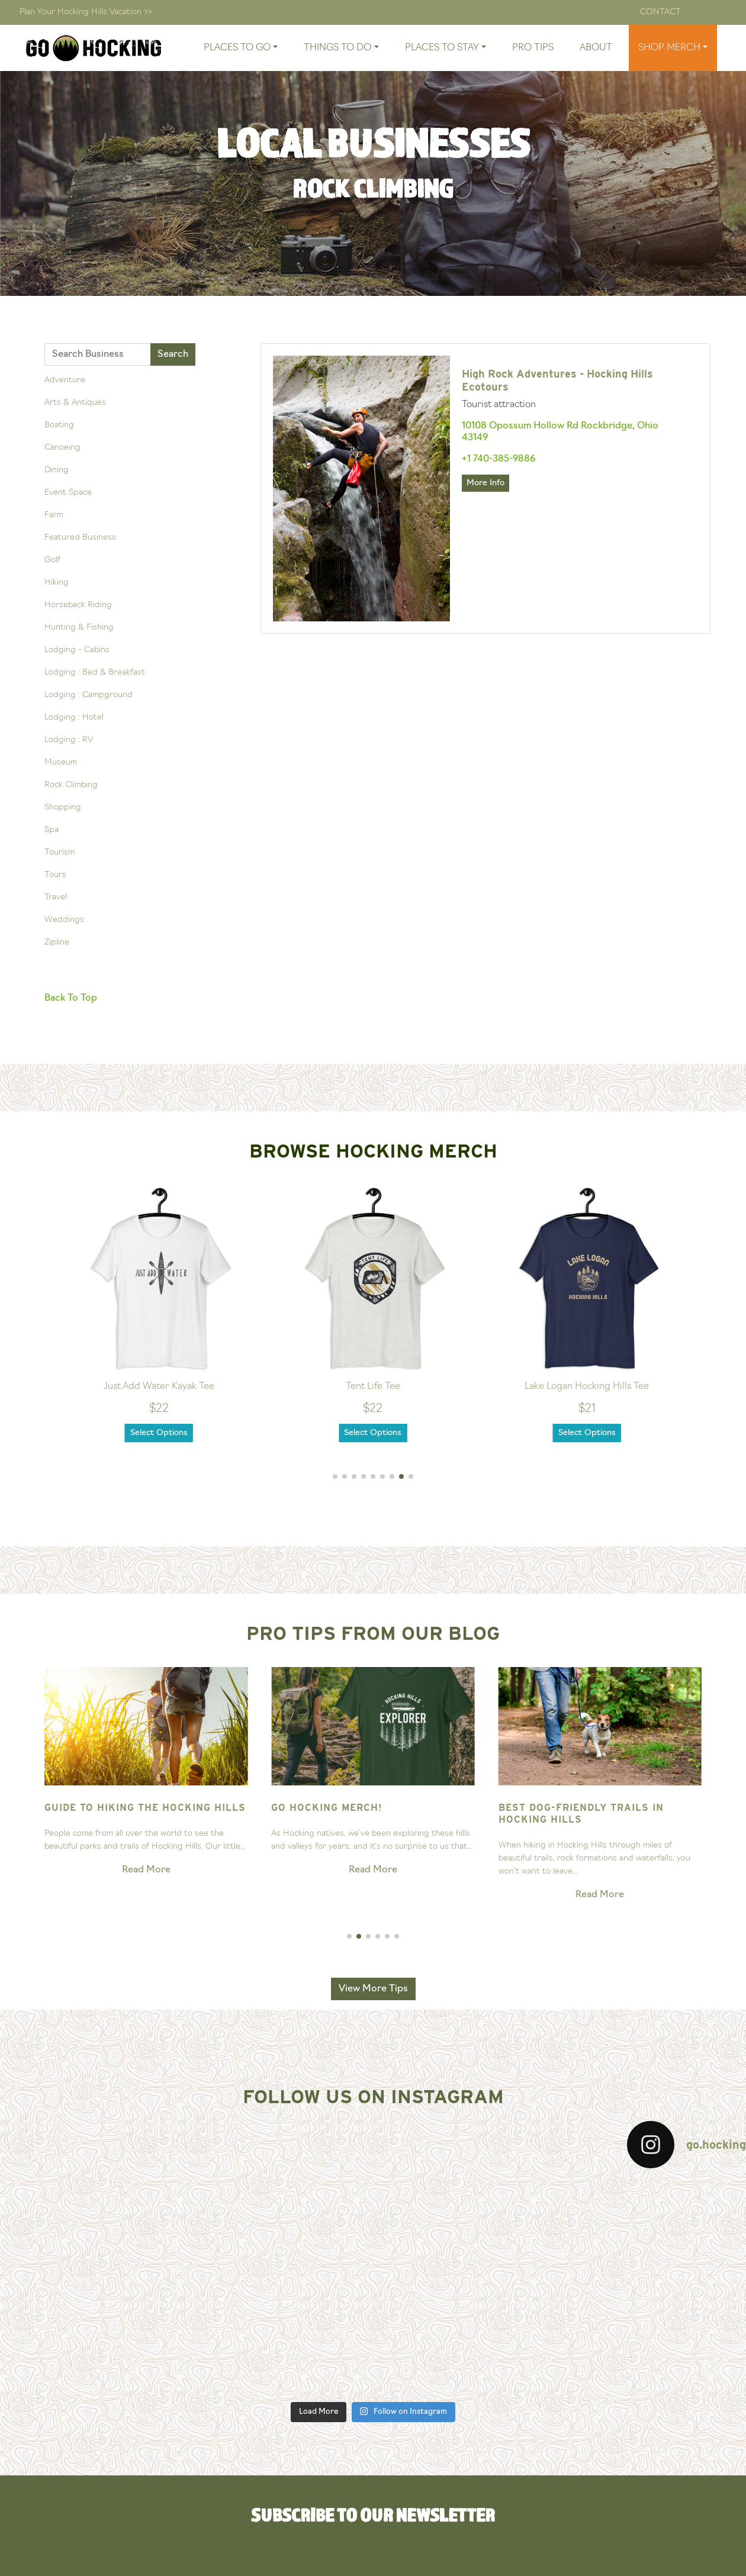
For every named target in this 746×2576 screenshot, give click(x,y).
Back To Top (70, 998)
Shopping (62, 807)
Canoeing (62, 447)
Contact (660, 12)
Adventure (64, 380)
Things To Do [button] (337, 48)
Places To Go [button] (237, 48)
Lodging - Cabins (77, 650)
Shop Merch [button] (669, 48)
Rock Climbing (71, 785)
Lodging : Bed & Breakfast (94, 672)
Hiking (56, 582)
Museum (60, 762)
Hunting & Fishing (79, 627)
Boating (59, 425)
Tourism (59, 852)
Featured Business (80, 537)
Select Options (159, 1433)
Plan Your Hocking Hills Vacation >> (86, 12)
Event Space (68, 492)
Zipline (56, 942)
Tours (55, 875)
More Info (485, 483)
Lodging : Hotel (74, 717)
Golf (52, 560)
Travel (55, 897)
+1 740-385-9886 (498, 459)
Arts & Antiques (75, 402)
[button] (335, 1476)
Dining (56, 470)
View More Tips (373, 1989)
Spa (51, 830)
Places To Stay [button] (442, 48)
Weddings (64, 919)
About (596, 48)
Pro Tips (533, 48)
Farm (53, 515)
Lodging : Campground (88, 695)
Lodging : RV (68, 740)
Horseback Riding (78, 605)
